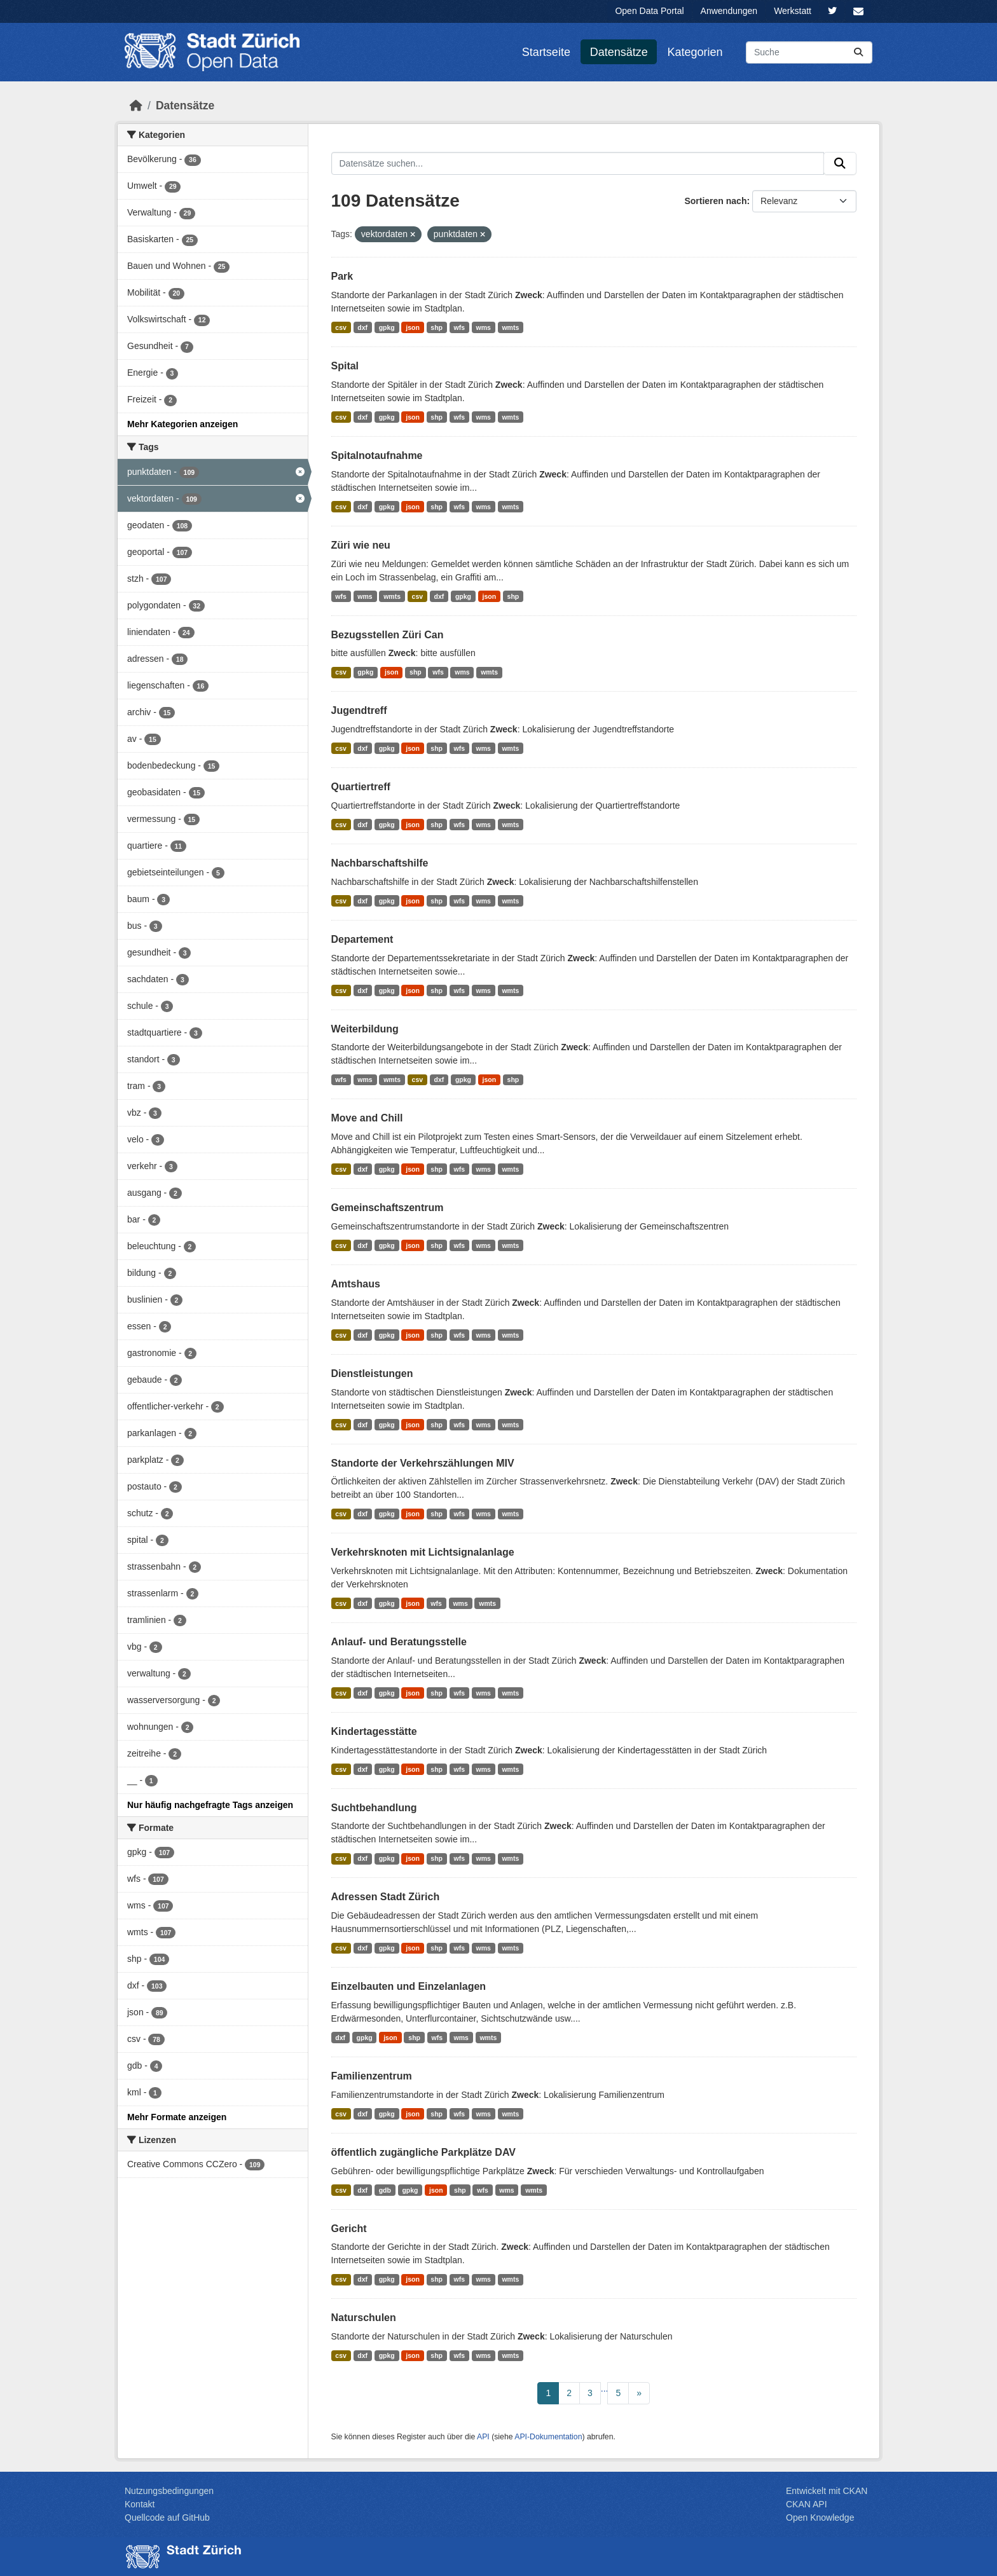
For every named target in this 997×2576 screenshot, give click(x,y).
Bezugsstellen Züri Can (387, 634)
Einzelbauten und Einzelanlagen (408, 1986)
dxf (362, 327)
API (483, 2436)
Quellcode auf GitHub (167, 2517)
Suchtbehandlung (374, 1807)
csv (341, 327)
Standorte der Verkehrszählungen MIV (422, 1463)
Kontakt (140, 2504)
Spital (345, 365)
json (413, 327)
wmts (510, 327)
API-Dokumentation (548, 2436)
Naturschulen (363, 2317)
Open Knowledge (820, 2517)
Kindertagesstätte (374, 1731)
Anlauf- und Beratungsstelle (399, 1641)
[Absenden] (858, 52)
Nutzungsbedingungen (169, 2491)
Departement (362, 939)
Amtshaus (355, 1283)
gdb (385, 2190)
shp (436, 327)
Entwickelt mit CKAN (826, 2491)
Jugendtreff (359, 710)
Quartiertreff (360, 786)
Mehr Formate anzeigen (176, 2117)
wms (483, 327)
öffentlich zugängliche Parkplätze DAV (423, 2152)
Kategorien (695, 52)
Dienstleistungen (372, 1373)
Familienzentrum (371, 2076)
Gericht (349, 2228)
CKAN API (806, 2504)
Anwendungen (729, 11)
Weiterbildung (365, 1029)
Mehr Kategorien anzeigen (182, 424)
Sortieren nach (715, 201)
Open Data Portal (649, 11)
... (605, 2388)
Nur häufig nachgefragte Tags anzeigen (210, 1805)
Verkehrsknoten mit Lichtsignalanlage (422, 1552)
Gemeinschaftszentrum (387, 1207)
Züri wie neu (360, 545)
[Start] (136, 105)
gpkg (387, 327)
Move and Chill (367, 1118)
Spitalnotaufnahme (377, 455)
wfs (459, 327)
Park (342, 276)
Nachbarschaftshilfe (380, 863)
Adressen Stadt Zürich (385, 1896)
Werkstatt (792, 11)
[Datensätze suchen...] (809, 52)
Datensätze (619, 52)
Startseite (546, 52)
